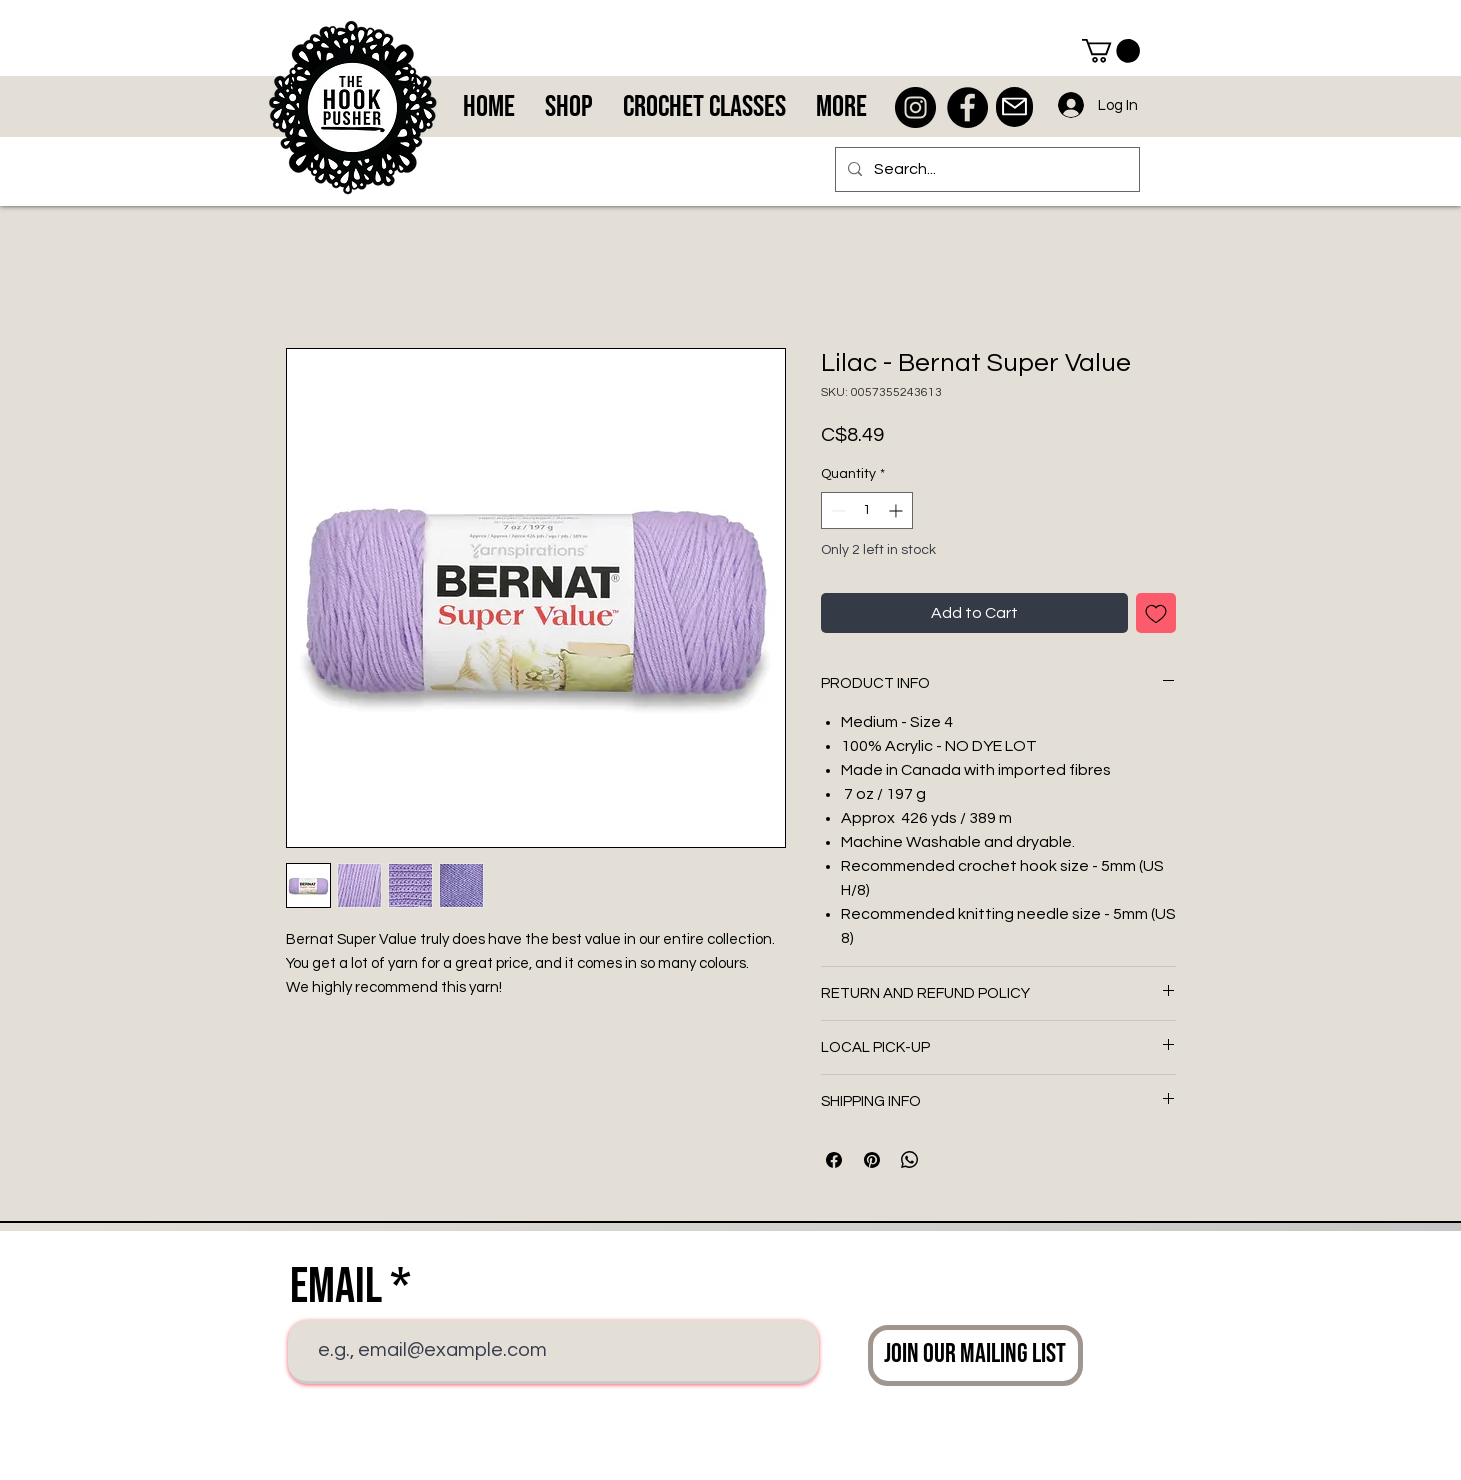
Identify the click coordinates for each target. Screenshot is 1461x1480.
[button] (1111, 51)
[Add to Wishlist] (1156, 613)
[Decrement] (836, 510)
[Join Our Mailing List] (975, 1355)
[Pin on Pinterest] (872, 1160)
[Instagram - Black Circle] (915, 107)
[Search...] (985, 169)
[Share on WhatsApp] (910, 1160)
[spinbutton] (867, 510)
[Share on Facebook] (834, 1160)
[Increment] (897, 510)
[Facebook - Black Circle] (967, 107)
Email (336, 1287)
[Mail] (1014, 107)
